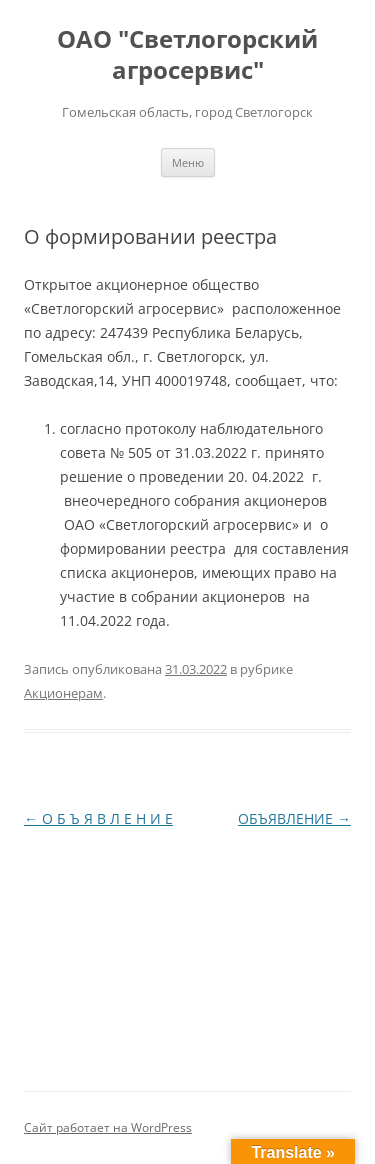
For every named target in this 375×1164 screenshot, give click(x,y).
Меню (188, 162)
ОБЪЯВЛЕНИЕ (294, 818)
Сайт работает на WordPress (108, 1127)
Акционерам (63, 693)
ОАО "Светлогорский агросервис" (187, 55)
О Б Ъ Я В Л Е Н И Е (98, 818)
